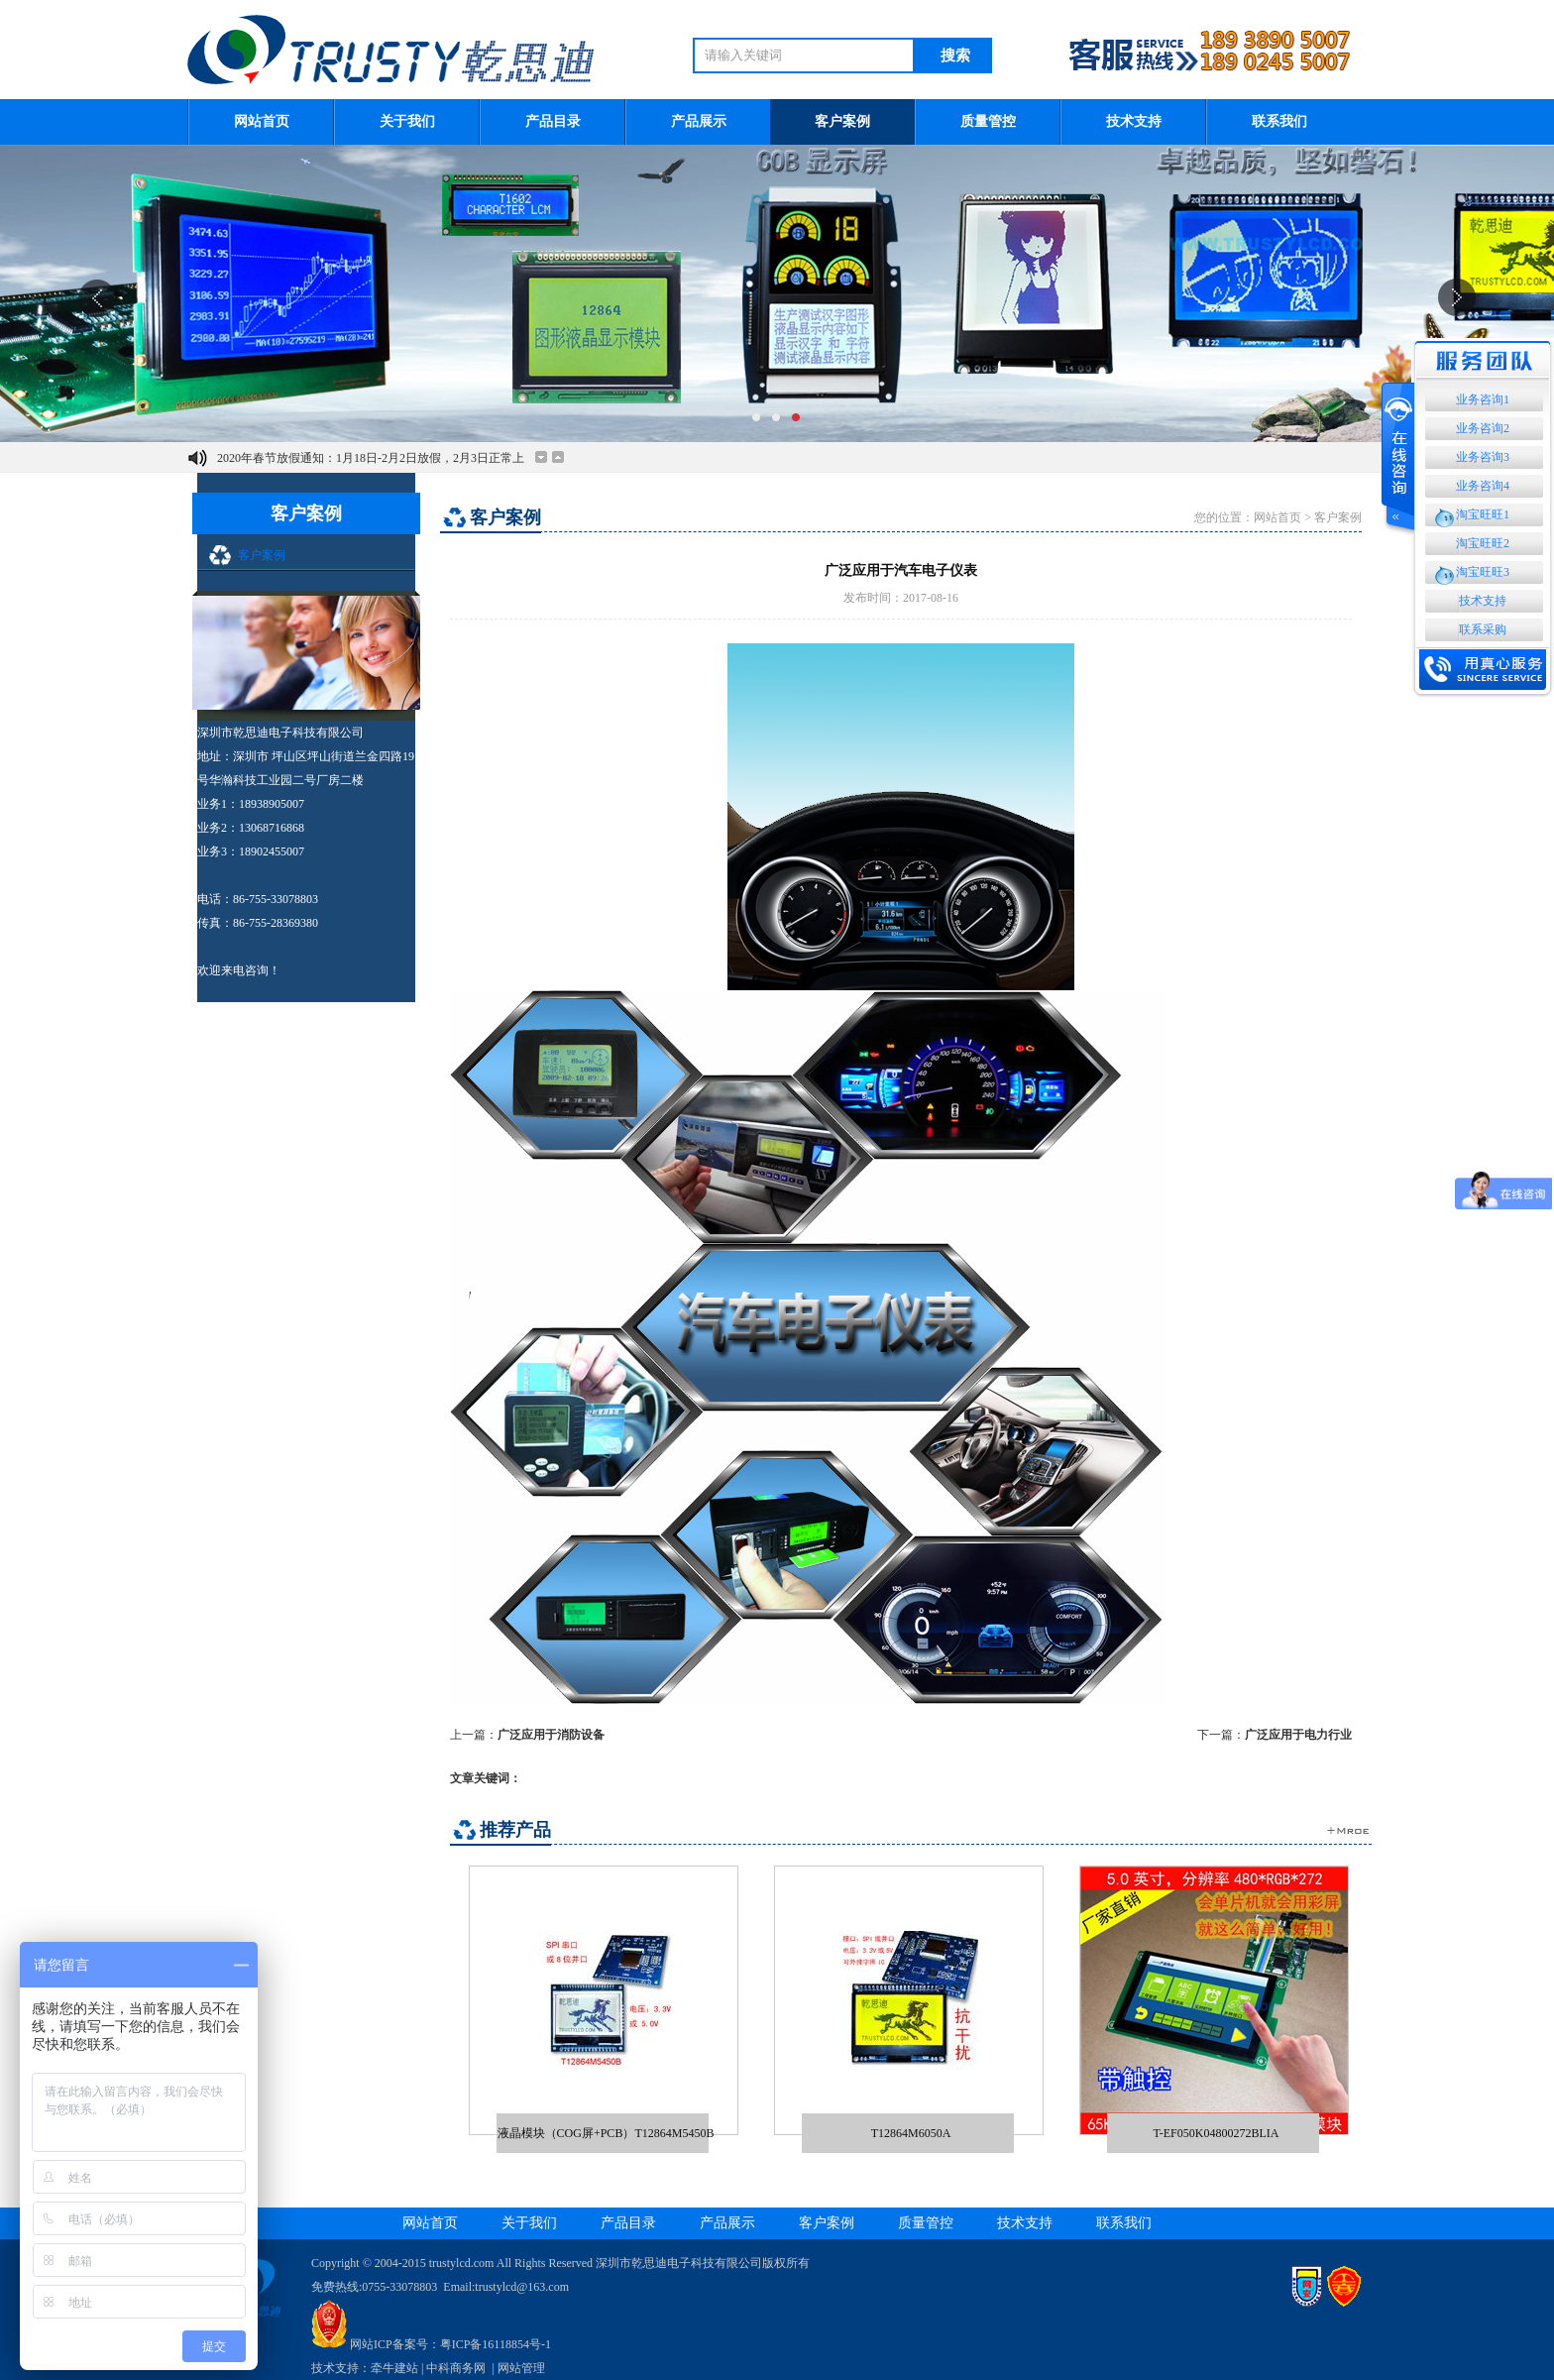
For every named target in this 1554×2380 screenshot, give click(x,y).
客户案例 (842, 121)
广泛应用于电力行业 (1298, 1735)
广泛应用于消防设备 (551, 1735)
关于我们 (407, 121)
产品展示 (698, 121)
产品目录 (553, 121)
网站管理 (521, 2368)
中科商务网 (456, 2368)
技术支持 (1134, 121)
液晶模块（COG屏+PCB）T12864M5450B (606, 2132)
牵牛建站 (394, 2368)
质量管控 (988, 121)
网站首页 (261, 121)
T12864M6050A (911, 2132)
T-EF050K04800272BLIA (1216, 2132)
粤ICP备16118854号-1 (495, 2344)
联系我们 (1279, 121)
